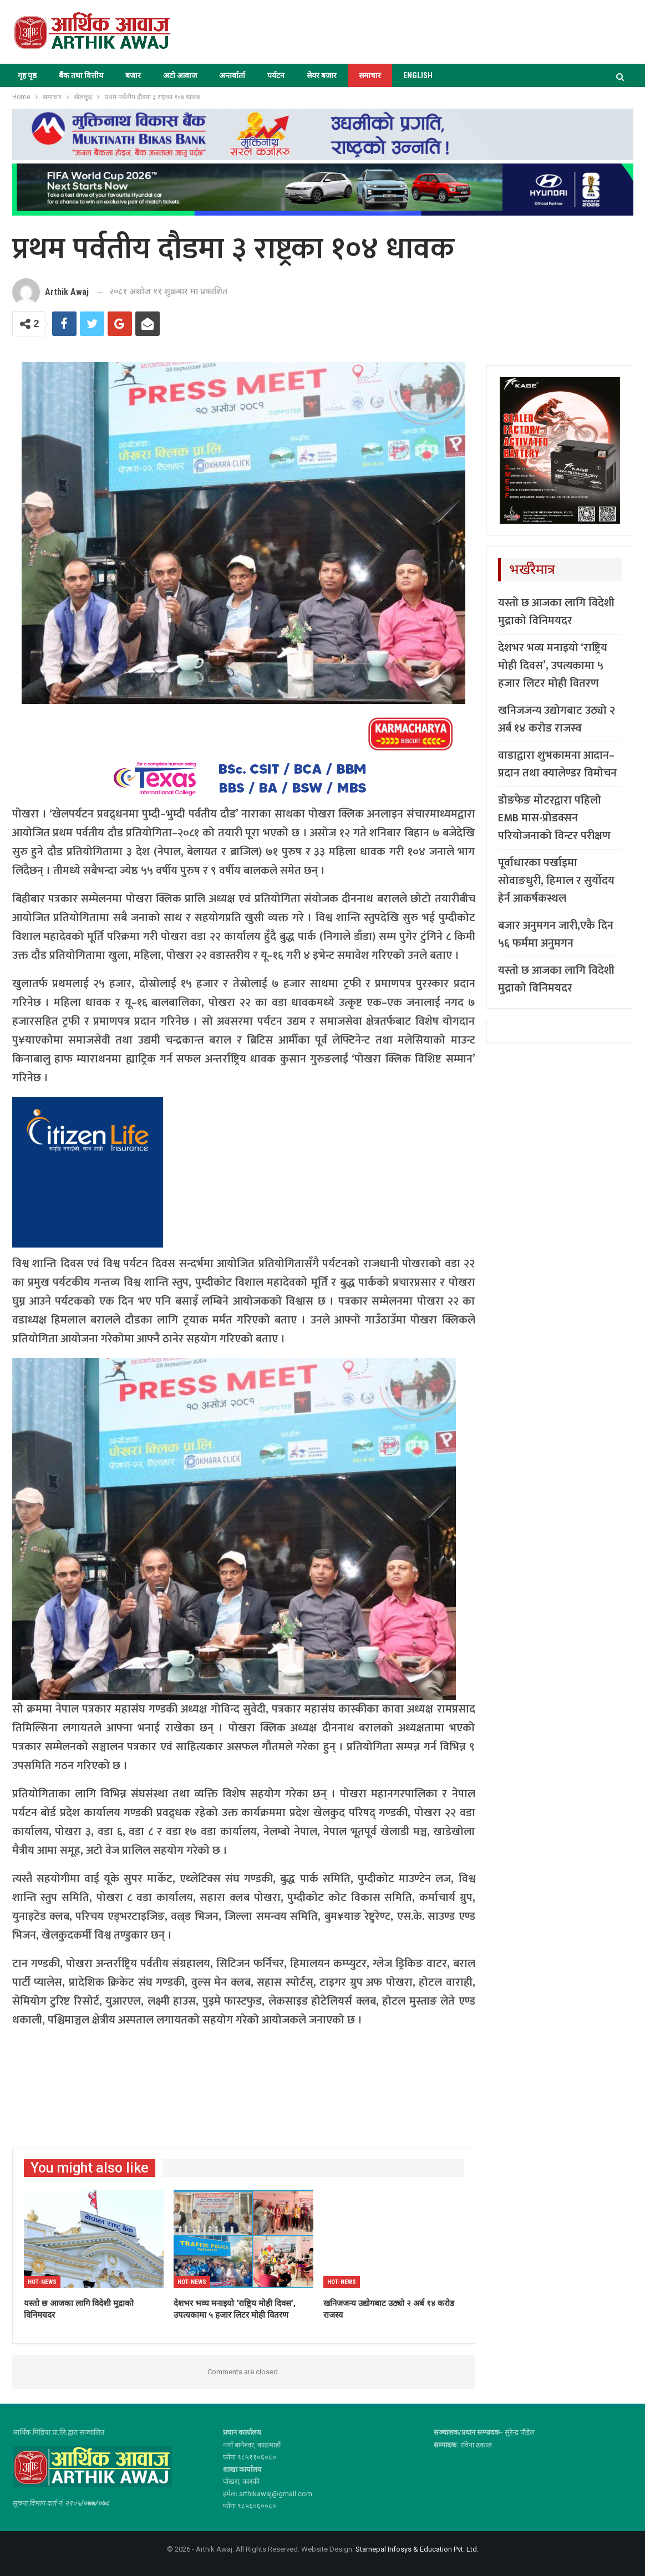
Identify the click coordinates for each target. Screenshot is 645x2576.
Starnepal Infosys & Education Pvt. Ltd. (417, 2549)
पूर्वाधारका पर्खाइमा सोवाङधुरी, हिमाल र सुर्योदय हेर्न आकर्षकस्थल (556, 880)
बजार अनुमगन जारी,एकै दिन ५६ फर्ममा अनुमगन (555, 934)
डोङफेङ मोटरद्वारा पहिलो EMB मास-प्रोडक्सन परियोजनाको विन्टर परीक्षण (554, 818)
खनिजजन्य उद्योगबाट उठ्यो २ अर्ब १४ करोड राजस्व (556, 719)
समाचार (370, 75)
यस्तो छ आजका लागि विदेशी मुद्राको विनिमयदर (556, 612)
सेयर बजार (322, 75)
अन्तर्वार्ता (232, 75)
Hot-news (42, 2282)
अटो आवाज (180, 75)
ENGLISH (418, 75)
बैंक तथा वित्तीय (81, 75)
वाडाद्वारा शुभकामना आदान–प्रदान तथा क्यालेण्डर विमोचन (557, 764)
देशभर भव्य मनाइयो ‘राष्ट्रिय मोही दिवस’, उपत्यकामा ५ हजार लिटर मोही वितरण (552, 665)
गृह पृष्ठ (27, 75)
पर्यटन (276, 75)
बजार (133, 75)
